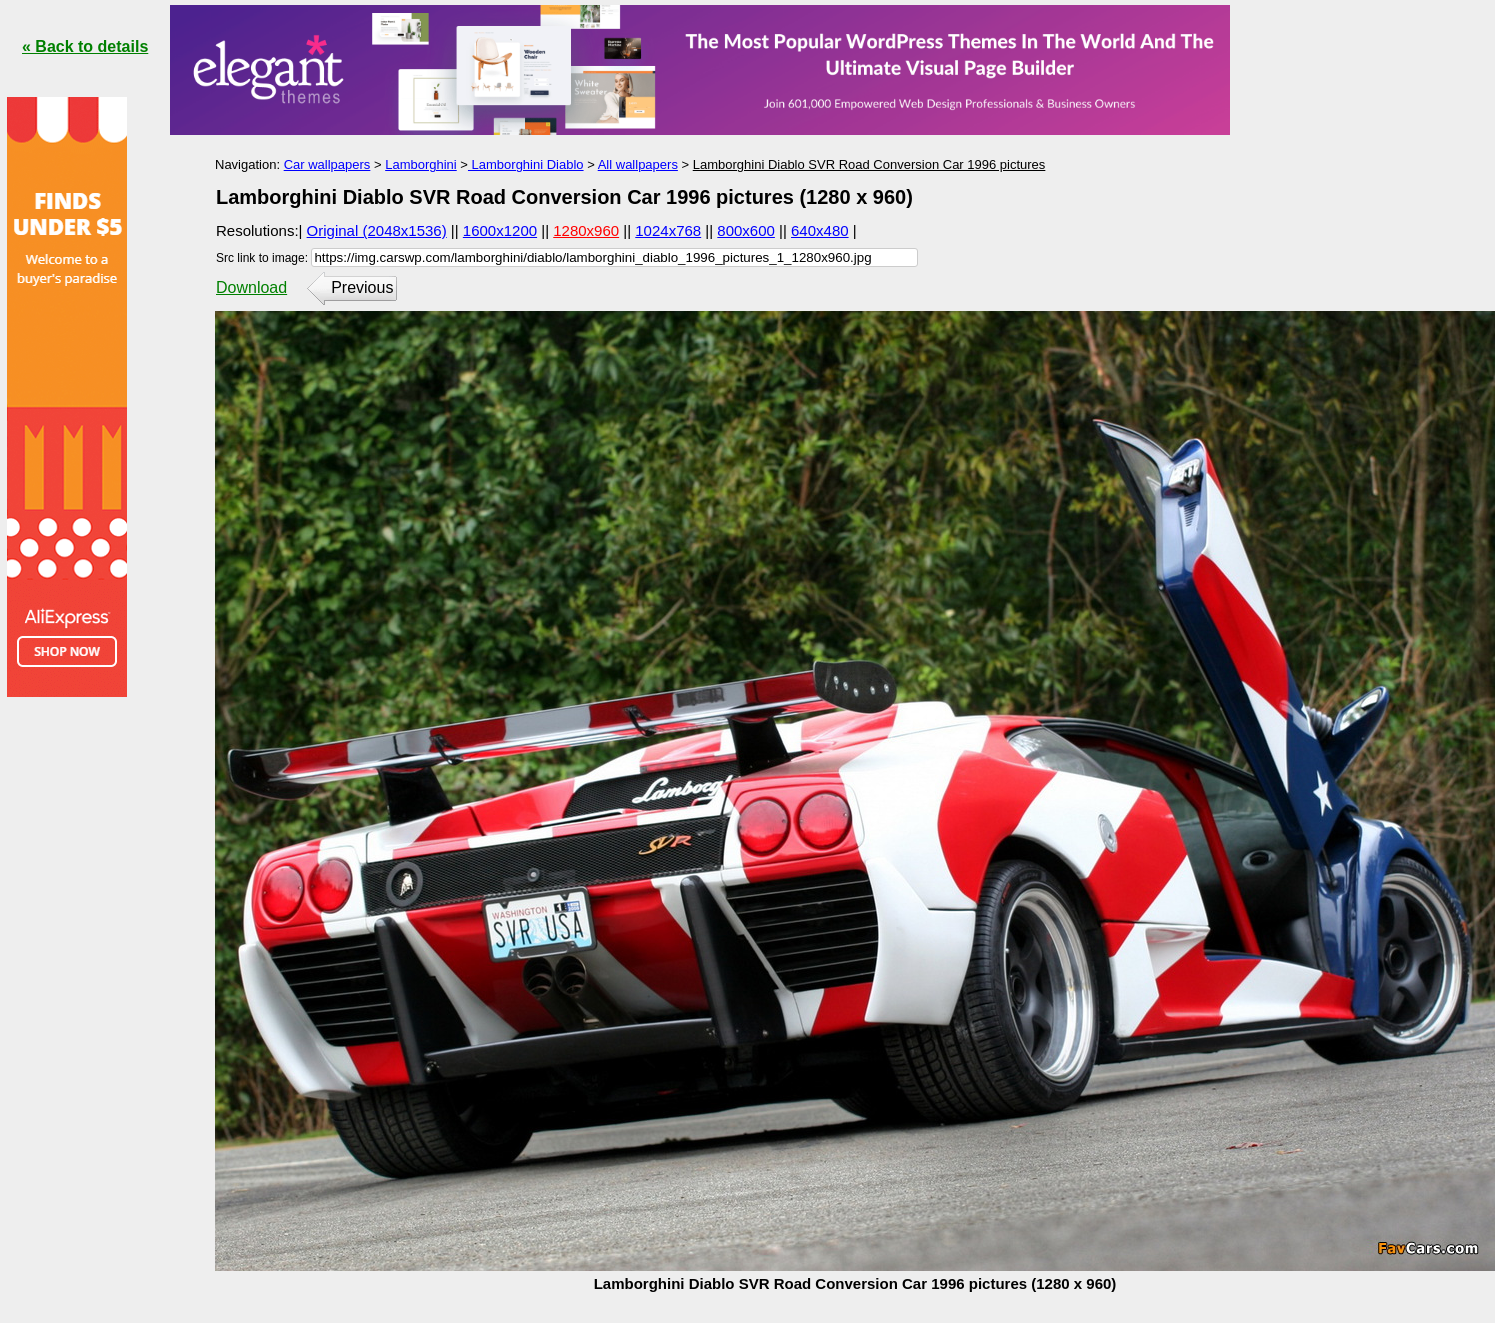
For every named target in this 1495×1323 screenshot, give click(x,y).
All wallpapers (638, 164)
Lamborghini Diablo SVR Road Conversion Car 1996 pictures (869, 164)
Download (251, 287)
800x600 (746, 230)
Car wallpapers (327, 164)
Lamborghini (421, 164)
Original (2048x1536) (377, 230)
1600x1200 (500, 230)
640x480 (820, 230)
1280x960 (586, 230)
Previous (362, 287)
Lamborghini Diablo (526, 164)
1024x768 (668, 230)
